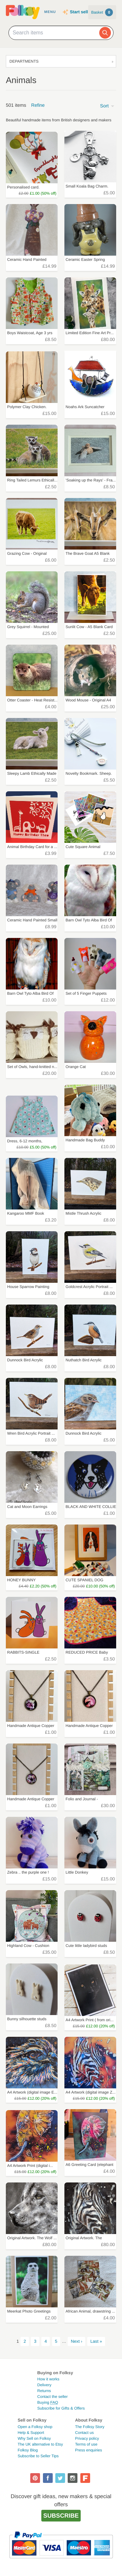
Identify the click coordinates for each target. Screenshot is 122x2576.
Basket (102, 12)
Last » (96, 2341)
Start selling (82, 11)
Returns (44, 2390)
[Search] (105, 33)
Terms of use (86, 2444)
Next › (76, 2341)
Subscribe (61, 2515)
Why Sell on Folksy (34, 2438)
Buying (47, 2402)
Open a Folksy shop (35, 2426)
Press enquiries (88, 2450)
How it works (48, 2379)
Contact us (84, 2432)
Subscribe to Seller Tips (38, 2456)
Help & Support (31, 2432)
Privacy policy (87, 2438)
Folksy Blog (28, 2450)
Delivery (44, 2385)
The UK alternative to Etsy (40, 2444)
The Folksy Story (89, 2426)
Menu (50, 12)
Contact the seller (52, 2396)
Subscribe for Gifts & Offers (61, 2408)
